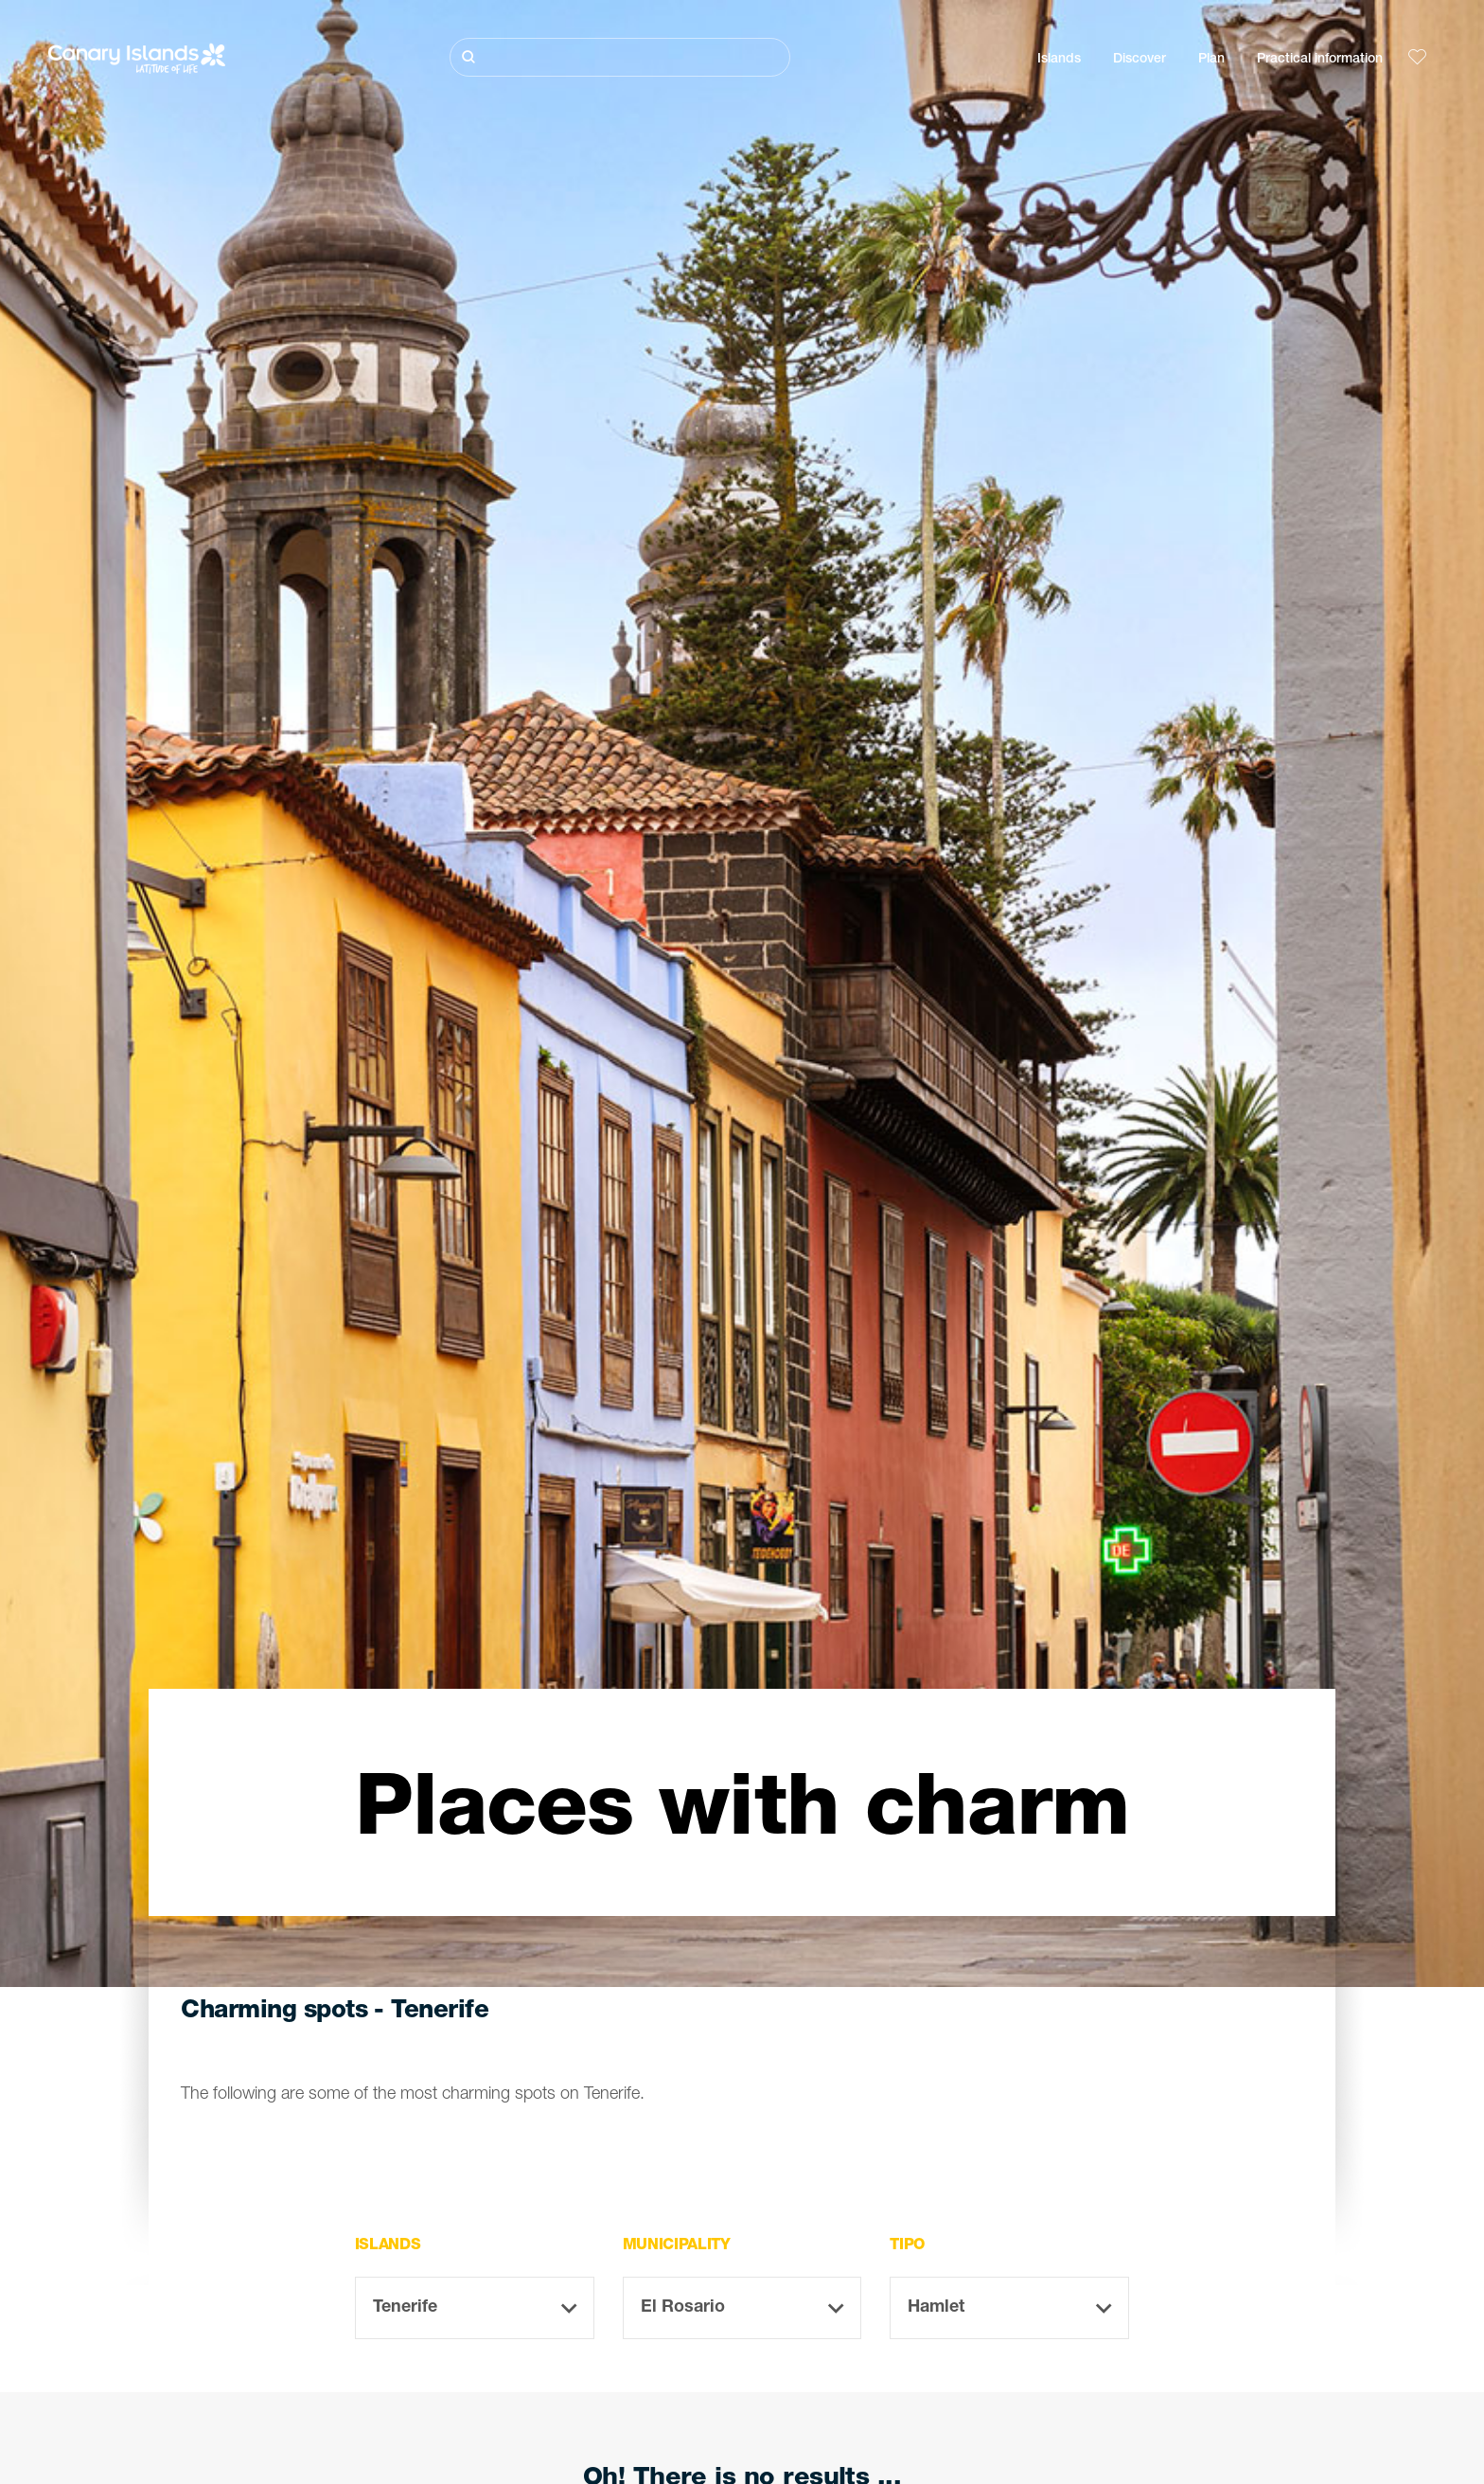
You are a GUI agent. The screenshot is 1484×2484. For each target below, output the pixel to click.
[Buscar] (620, 57)
